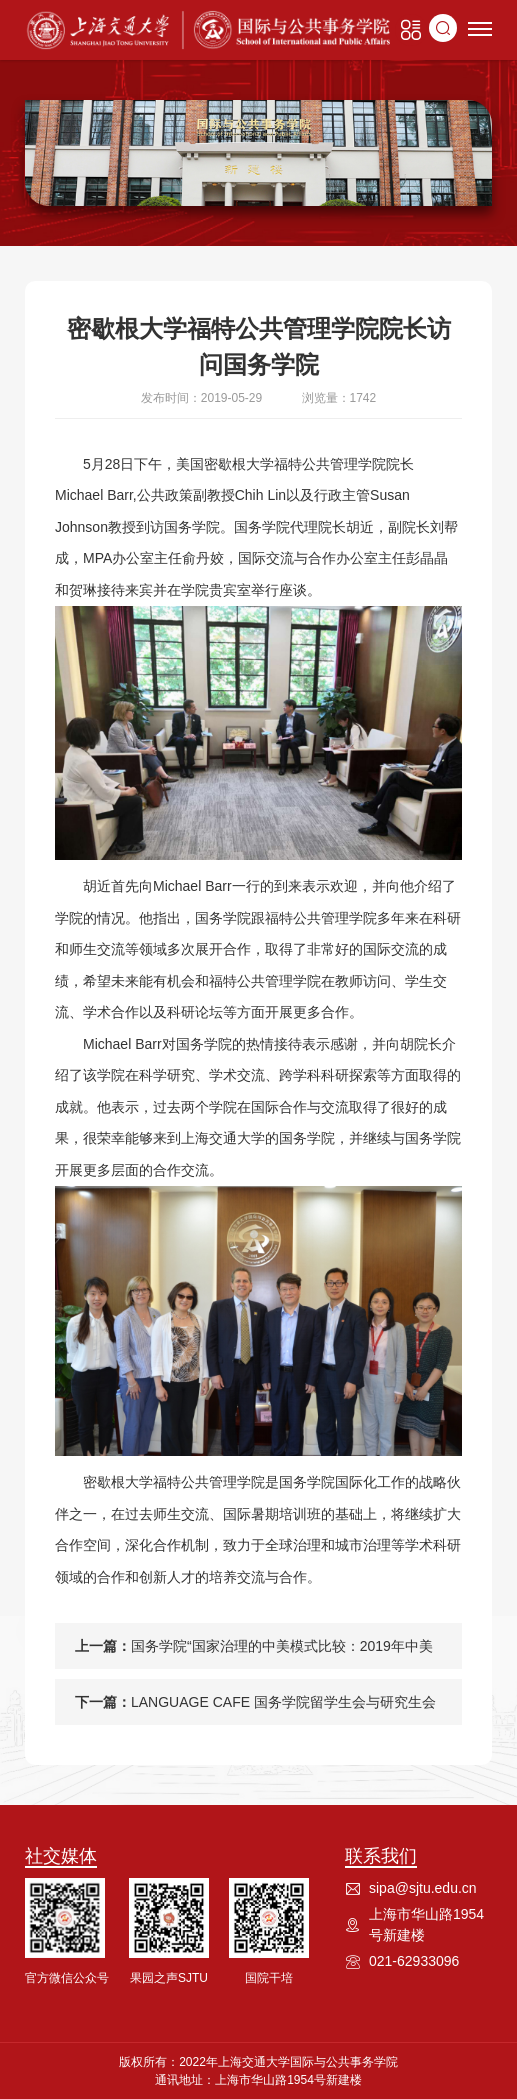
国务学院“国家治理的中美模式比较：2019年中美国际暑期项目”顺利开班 (282, 1653)
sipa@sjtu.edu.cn (423, 1888)
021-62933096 (414, 1961)
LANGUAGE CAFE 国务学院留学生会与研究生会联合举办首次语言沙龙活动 (283, 1709)
